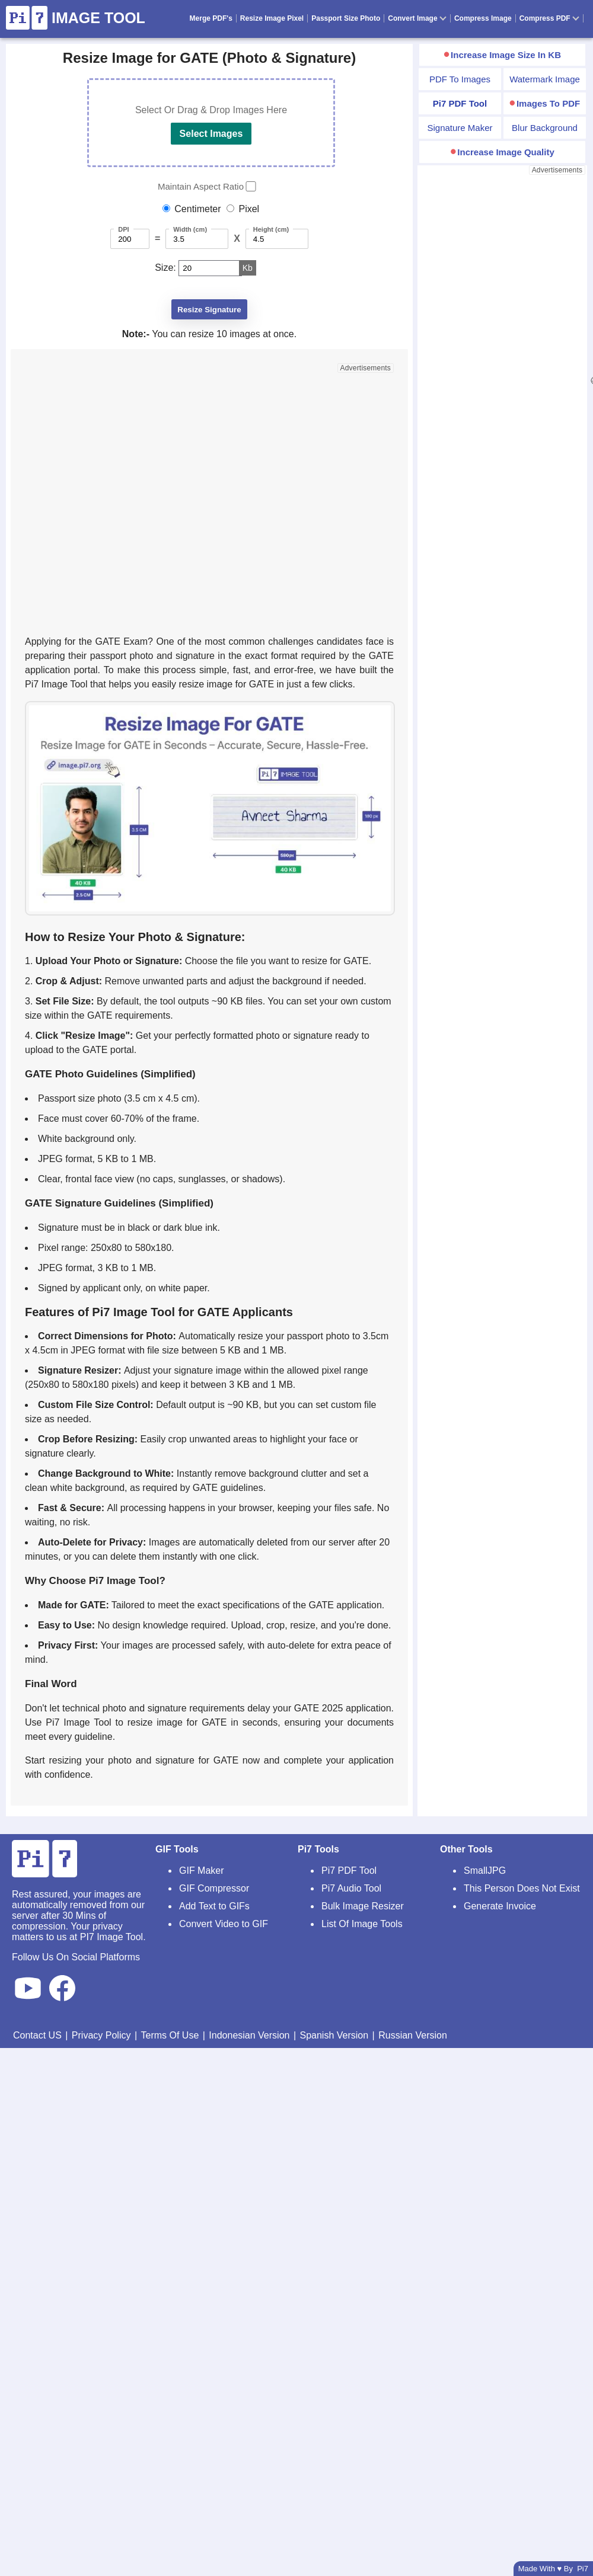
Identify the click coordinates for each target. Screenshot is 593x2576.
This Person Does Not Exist (522, 1888)
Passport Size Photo (345, 18)
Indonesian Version (249, 2035)
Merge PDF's (211, 18)
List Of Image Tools (362, 1924)
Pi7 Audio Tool (351, 1888)
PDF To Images (459, 79)
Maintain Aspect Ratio (201, 186)
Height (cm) (271, 229)
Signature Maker (459, 128)
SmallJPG (485, 1870)
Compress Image (483, 18)
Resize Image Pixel (272, 18)
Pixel (248, 209)
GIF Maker (201, 1870)
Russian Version (412, 2035)
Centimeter (197, 209)
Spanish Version (334, 2035)
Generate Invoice (500, 1906)
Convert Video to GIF (223, 1924)
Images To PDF (548, 103)
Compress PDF (549, 18)
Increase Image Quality (505, 152)
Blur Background (545, 128)
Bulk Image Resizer (362, 1906)
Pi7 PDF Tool (349, 1870)
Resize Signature (209, 309)
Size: (165, 268)
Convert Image (417, 18)
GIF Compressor (214, 1888)
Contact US (37, 2035)
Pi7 (582, 2568)
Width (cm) (190, 229)
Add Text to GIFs (214, 1906)
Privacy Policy (101, 2035)
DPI (123, 229)
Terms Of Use (170, 2035)
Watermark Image (544, 79)
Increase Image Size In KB (506, 55)
